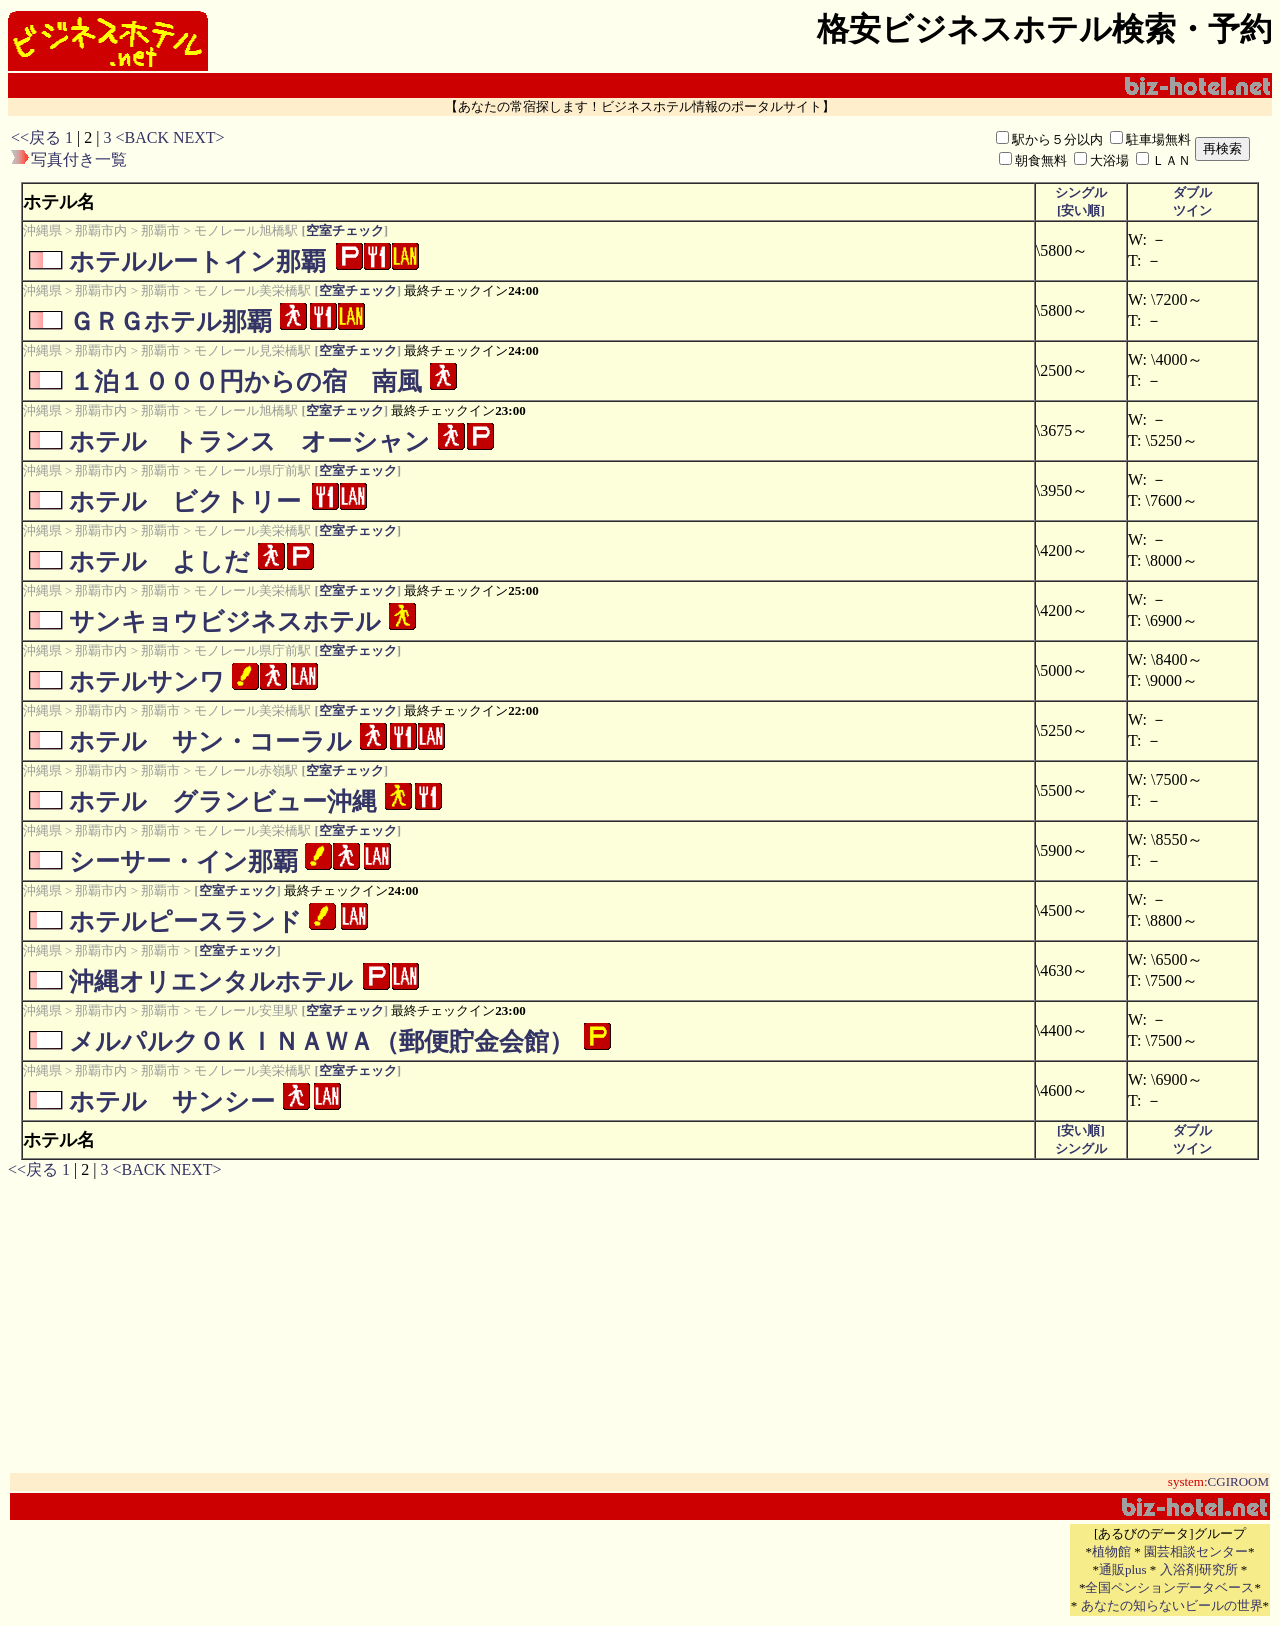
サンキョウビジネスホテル (225, 621)
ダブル (1192, 192)
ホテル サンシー (172, 1101)
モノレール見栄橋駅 (252, 350)
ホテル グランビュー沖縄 (223, 801)
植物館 (1111, 1551)
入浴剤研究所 (1199, 1569)
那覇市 (160, 230)
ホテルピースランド (185, 921)
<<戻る (36, 137)
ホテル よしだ (159, 561)
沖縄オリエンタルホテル (211, 981)
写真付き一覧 (79, 159)
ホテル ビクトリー (185, 501)
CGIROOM (1238, 1481)
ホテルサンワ (147, 681)
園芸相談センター (1196, 1551)
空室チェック (345, 230)
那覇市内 (101, 230)
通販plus (1123, 1569)
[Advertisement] (533, 149)
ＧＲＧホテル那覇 (170, 321)
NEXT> (199, 137)
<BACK (141, 137)
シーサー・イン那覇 (183, 861)
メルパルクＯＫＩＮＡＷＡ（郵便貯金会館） (321, 1041)
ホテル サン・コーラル (210, 741)
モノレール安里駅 (246, 1010)
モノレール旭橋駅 (246, 230)
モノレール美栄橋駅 (252, 290)
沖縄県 (42, 230)
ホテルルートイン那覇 (197, 261)
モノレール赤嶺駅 (246, 770)
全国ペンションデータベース (1169, 1587)
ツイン (1192, 210)
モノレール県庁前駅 (252, 470)
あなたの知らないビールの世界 (1172, 1605)
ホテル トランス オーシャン (249, 441)
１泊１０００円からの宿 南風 (245, 381)
